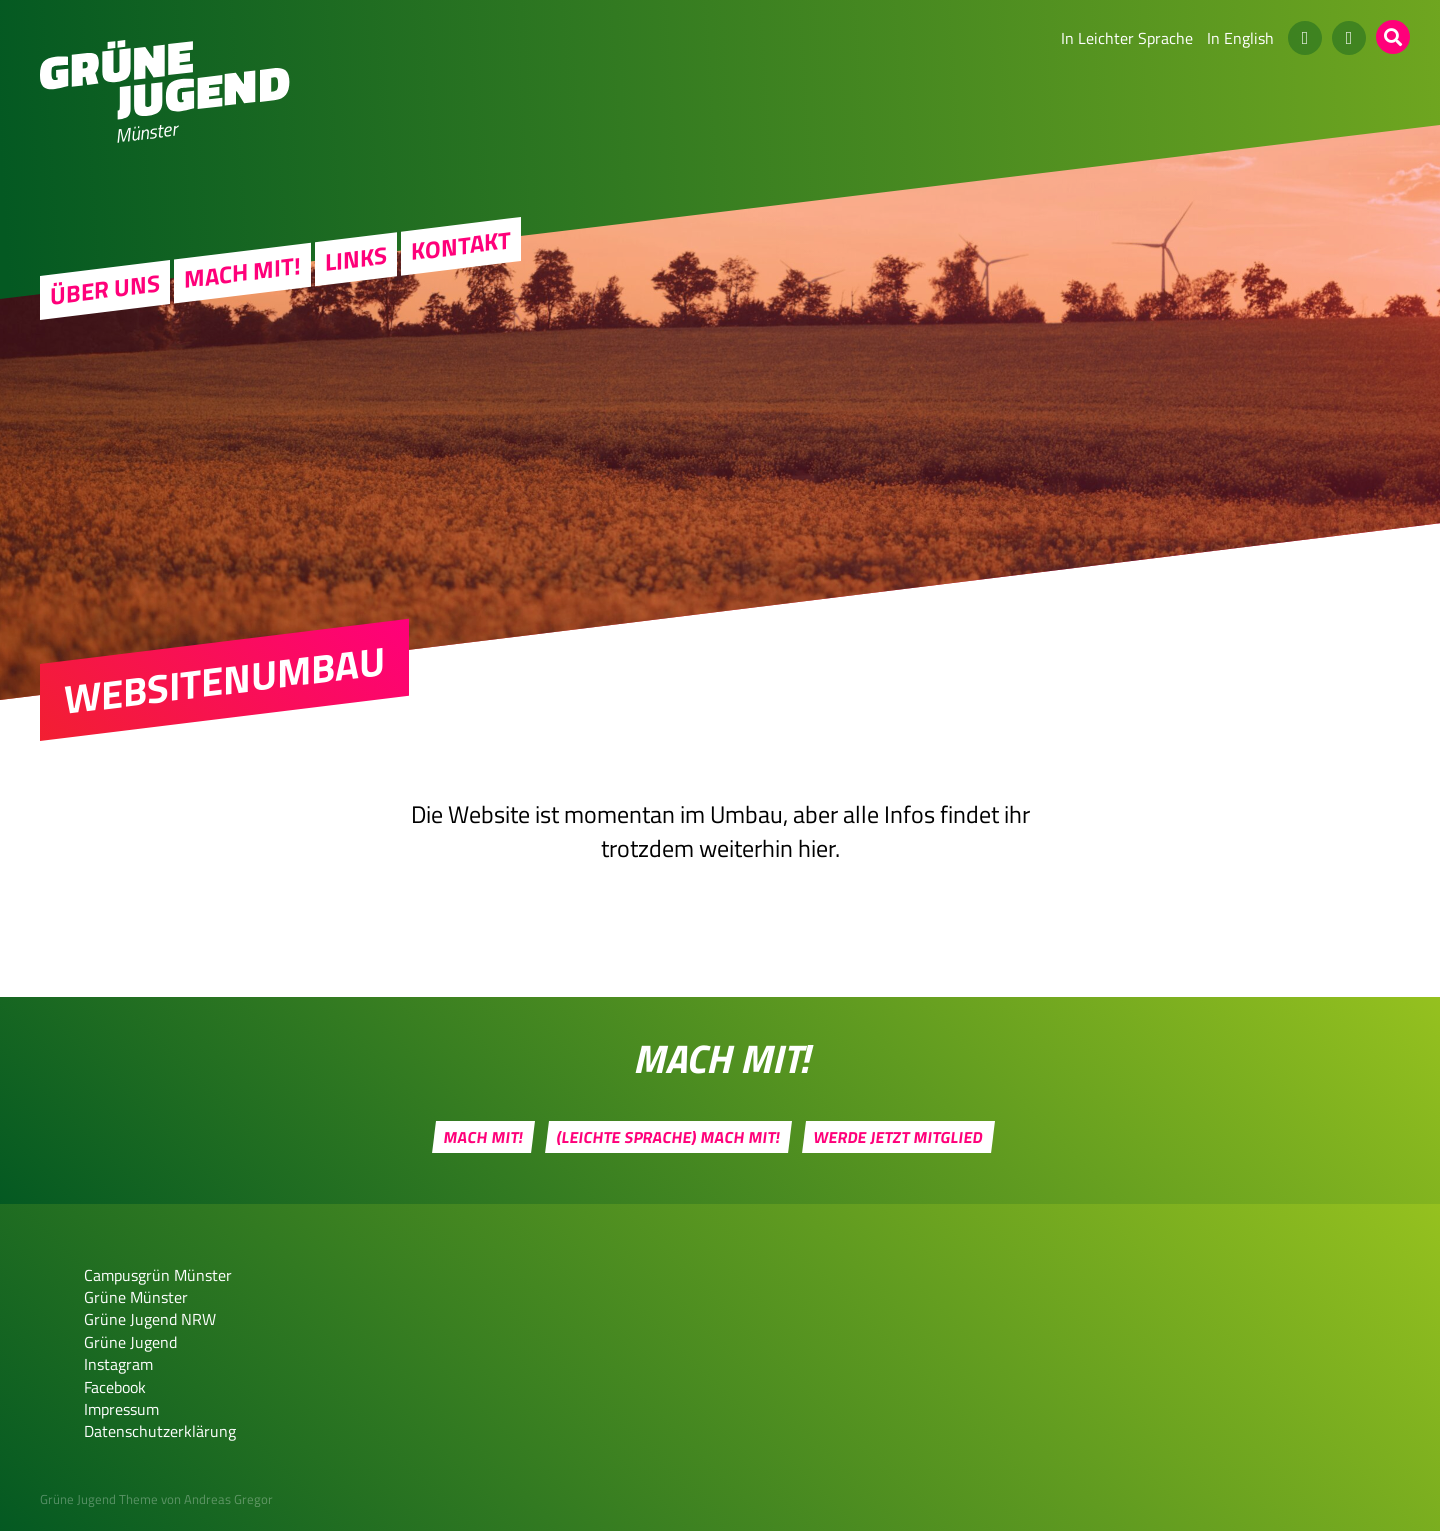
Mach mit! (242, 272)
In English (1240, 38)
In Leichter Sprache (1127, 38)
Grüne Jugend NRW (150, 1319)
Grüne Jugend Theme (99, 1499)
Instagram (118, 1364)
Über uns (105, 290)
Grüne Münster (136, 1297)
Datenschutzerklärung (160, 1431)
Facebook (115, 1387)
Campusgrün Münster (158, 1275)
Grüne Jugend (130, 1342)
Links (356, 259)
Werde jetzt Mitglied (898, 1137)
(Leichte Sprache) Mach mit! (668, 1137)
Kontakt (461, 246)
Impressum (121, 1409)
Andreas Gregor (228, 1499)
